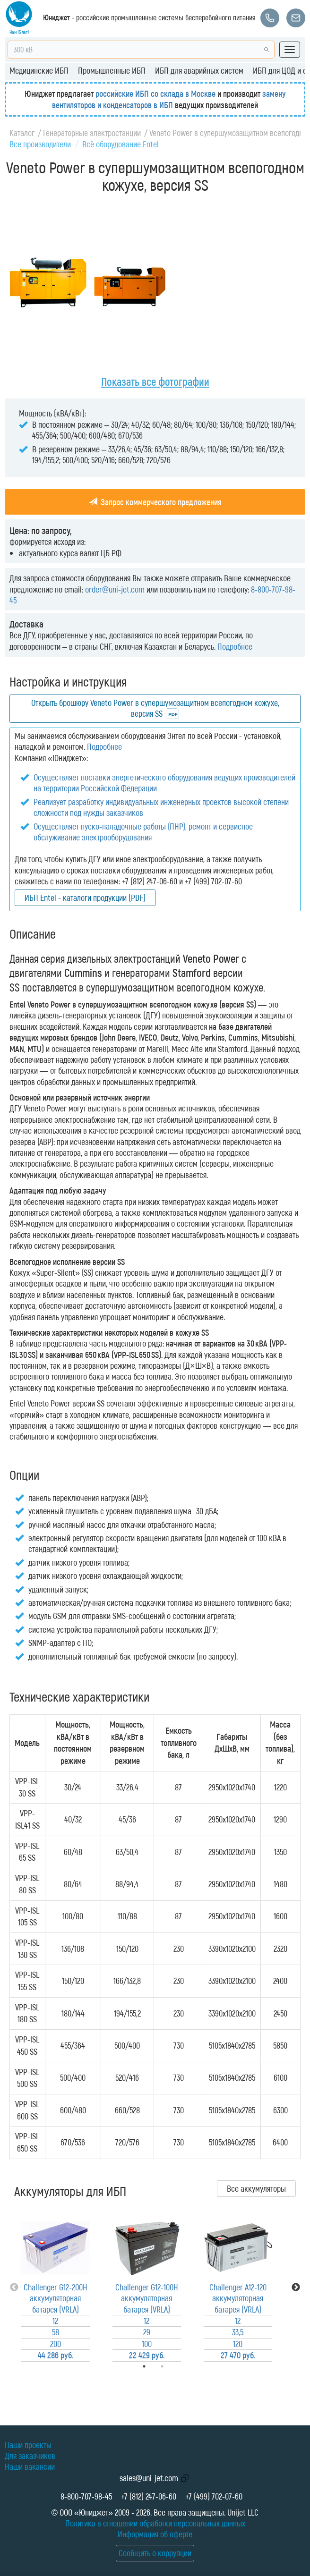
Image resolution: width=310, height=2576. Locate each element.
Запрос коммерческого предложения (155, 502)
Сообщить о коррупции (155, 2553)
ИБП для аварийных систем (199, 70)
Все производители (40, 144)
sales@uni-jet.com (149, 2478)
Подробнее (234, 646)
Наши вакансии (30, 2466)
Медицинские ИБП (39, 70)
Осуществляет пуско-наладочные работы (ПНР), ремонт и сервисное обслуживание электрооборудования (143, 831)
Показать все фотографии (155, 381)
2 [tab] (175, 2366)
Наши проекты (28, 2445)
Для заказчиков (30, 2455)
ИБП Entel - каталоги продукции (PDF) (85, 897)
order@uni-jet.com (115, 589)
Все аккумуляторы (256, 2188)
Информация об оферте (155, 2534)
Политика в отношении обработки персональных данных (155, 2523)
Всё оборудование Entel (120, 144)
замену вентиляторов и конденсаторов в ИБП (169, 99)
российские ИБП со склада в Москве (155, 93)
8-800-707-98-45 (86, 2496)
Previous (14, 2287)
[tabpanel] (55, 2287)
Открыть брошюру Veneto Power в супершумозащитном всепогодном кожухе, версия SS (155, 708)
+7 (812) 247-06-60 (148, 2496)
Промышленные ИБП (112, 70)
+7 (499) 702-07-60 (213, 2496)
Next (296, 2287)
